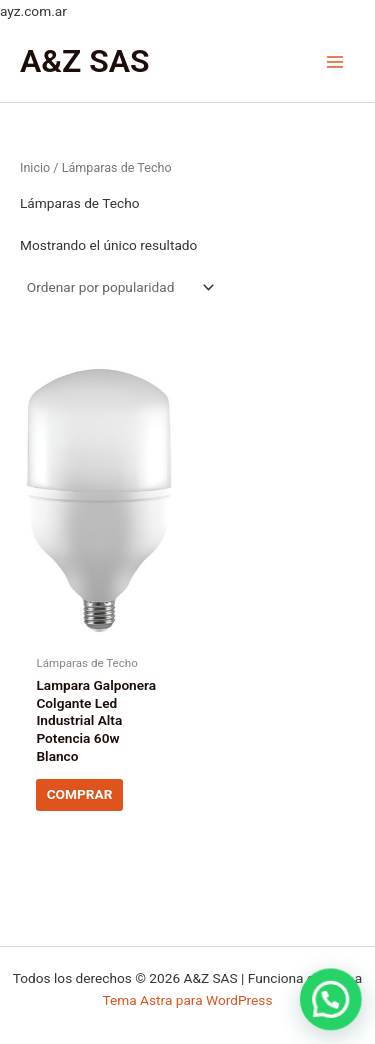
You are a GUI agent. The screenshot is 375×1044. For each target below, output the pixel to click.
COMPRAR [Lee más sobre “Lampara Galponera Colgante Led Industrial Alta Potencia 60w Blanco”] (80, 794)
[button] (332, 1003)
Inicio (35, 167)
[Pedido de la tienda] (119, 288)
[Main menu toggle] (335, 62)
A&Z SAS (85, 61)
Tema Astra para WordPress (188, 1000)
